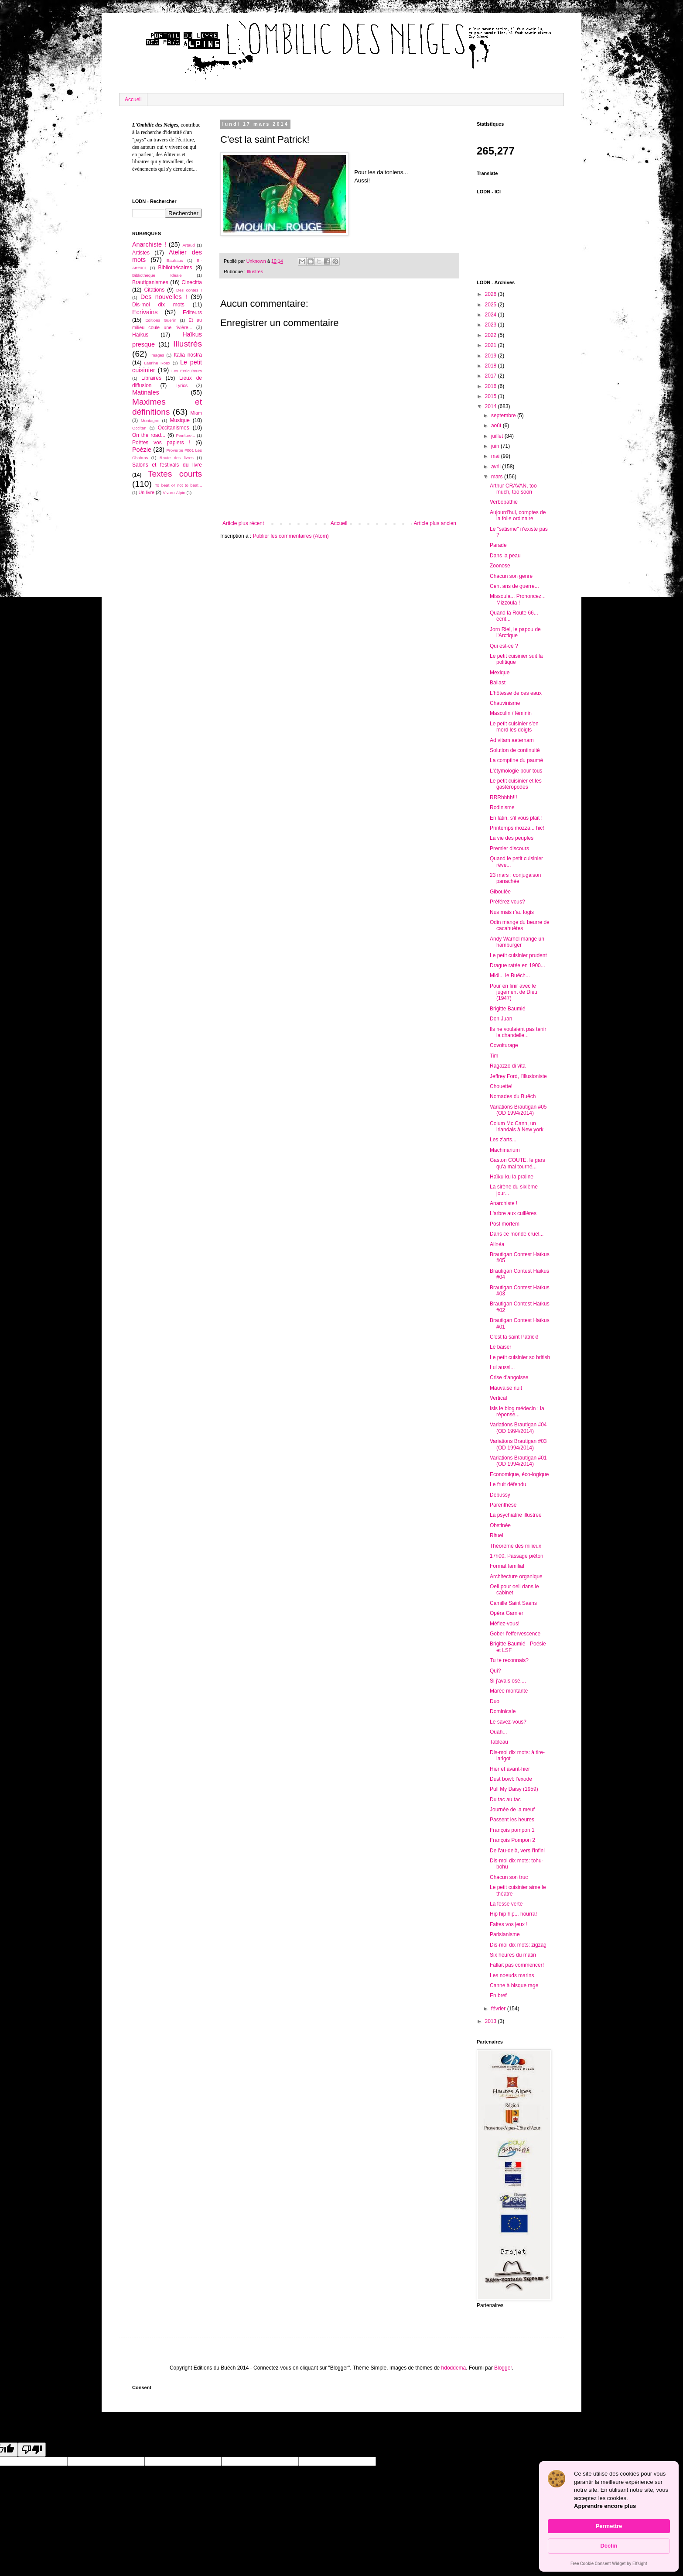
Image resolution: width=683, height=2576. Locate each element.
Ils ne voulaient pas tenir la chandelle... (518, 1032)
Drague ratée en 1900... (517, 965)
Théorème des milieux (515, 1546)
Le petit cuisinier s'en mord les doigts (514, 727)
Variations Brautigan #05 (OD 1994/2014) (518, 1110)
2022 (491, 335)
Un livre (146, 492)
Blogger (503, 2368)
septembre (504, 415)
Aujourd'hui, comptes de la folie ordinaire (518, 515)
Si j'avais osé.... (508, 1681)
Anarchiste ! (149, 244)
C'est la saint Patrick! (514, 1337)
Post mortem (504, 1224)
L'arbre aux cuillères (513, 1213)
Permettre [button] (609, 2526)
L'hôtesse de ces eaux (516, 693)
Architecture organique (516, 1576)
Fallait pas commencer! (517, 1965)
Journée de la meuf (512, 1810)
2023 (491, 325)
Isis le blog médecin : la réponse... (517, 1411)
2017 (491, 376)
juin (496, 446)
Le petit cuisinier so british (520, 1357)
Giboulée (500, 892)
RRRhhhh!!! (503, 797)
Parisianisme (505, 1934)
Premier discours (509, 848)
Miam (196, 413)
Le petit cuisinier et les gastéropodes (516, 784)
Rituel (496, 1535)
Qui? (495, 1671)
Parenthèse (503, 1505)
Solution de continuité (515, 750)
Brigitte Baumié (507, 1009)
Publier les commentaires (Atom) (291, 536)
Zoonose (500, 566)
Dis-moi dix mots (158, 305)
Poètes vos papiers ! (161, 443)
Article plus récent (243, 523)
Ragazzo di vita (508, 1066)
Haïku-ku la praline (511, 1177)
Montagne (150, 420)
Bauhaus (175, 260)
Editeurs (192, 312)
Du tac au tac (505, 1799)
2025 (491, 305)
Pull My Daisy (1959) (514, 1789)
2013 (491, 2021)
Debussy (500, 1495)
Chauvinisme (505, 703)
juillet (498, 436)
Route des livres (177, 457)
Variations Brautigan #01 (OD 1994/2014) (518, 1461)
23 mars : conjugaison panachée (515, 878)
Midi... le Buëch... (510, 975)
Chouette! (501, 1086)
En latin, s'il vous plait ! (516, 818)
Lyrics (181, 385)
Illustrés (255, 271)
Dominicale (503, 1711)
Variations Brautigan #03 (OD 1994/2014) (518, 1444)
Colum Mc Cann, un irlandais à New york (516, 1126)
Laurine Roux (157, 363)
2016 (491, 386)
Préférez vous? (507, 902)
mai (496, 456)
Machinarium (505, 1150)
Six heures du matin (513, 1955)
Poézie (141, 449)
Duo (494, 1701)
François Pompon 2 (512, 1840)
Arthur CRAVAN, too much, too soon (513, 489)
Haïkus (140, 335)
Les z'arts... (503, 1140)
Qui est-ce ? (504, 646)
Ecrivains (144, 312)
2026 (491, 294)
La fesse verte (506, 1904)
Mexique (499, 673)
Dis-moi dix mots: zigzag (518, 1945)
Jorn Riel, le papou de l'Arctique (515, 632)
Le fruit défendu (508, 1484)
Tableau (499, 1742)
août (497, 425)
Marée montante (509, 1691)
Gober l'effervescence (515, 1634)
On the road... (148, 435)
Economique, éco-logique (519, 1474)
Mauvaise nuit (506, 1388)
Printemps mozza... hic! (517, 828)
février (499, 2009)
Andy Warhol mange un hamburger (517, 942)
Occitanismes (173, 428)
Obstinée (500, 1525)
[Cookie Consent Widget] (609, 2516)
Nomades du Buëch (513, 1096)
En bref (498, 1995)
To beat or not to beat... (178, 485)
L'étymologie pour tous (516, 771)
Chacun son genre (511, 576)
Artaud (188, 245)
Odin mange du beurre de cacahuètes (520, 925)
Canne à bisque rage (514, 1985)
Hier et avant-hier (510, 1769)
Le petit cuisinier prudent (518, 955)
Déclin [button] (608, 2545)
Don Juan (501, 1019)
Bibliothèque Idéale (157, 275)
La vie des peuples (511, 838)
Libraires (151, 378)
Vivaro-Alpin (174, 492)
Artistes (141, 253)
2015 (491, 396)
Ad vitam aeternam (512, 740)
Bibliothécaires (175, 267)
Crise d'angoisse (509, 1377)
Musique (179, 420)
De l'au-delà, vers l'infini (517, 1851)
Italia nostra (188, 355)
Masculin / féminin (511, 713)
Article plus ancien (435, 523)
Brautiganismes (150, 282)
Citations (154, 290)
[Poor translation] (32, 2449)
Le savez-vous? (508, 1722)
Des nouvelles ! (163, 296)
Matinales (145, 392)
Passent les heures (512, 1820)
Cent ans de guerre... (514, 586)
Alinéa (497, 1244)
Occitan (139, 428)
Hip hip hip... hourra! (513, 1914)
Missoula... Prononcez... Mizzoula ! (518, 599)
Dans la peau (505, 556)
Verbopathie (504, 502)
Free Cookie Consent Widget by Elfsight (608, 2564)
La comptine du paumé (516, 760)
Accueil (133, 99)
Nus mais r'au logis (512, 912)
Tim (494, 1056)
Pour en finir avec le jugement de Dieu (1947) (513, 992)
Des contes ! (189, 290)
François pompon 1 (512, 1830)
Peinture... (185, 435)
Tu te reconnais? (509, 1660)
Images (157, 355)
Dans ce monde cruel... (516, 1234)
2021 (491, 345)
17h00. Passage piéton (516, 1556)
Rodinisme (502, 807)
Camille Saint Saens (513, 1603)
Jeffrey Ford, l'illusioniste (518, 1076)
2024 (491, 315)
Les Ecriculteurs (186, 370)
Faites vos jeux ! (509, 1924)
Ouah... (498, 1732)
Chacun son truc (509, 1877)
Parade (498, 545)
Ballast (497, 683)
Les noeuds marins (512, 1975)
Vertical (498, 1398)
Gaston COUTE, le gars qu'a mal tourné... (517, 1163)
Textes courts (175, 473)
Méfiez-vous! (504, 1624)
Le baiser (500, 1347)
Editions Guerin (160, 320)
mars (497, 477)
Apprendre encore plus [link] (605, 2506)
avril (496, 467)
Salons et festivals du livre (167, 465)
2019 (491, 356)
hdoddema (453, 2368)
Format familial (507, 1566)
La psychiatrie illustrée (516, 1515)
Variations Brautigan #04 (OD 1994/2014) (518, 1428)
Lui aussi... (502, 1367)
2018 (491, 366)
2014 (491, 406)
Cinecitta (191, 282)
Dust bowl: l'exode (511, 1779)
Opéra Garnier (506, 1613)
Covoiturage (504, 1045)
